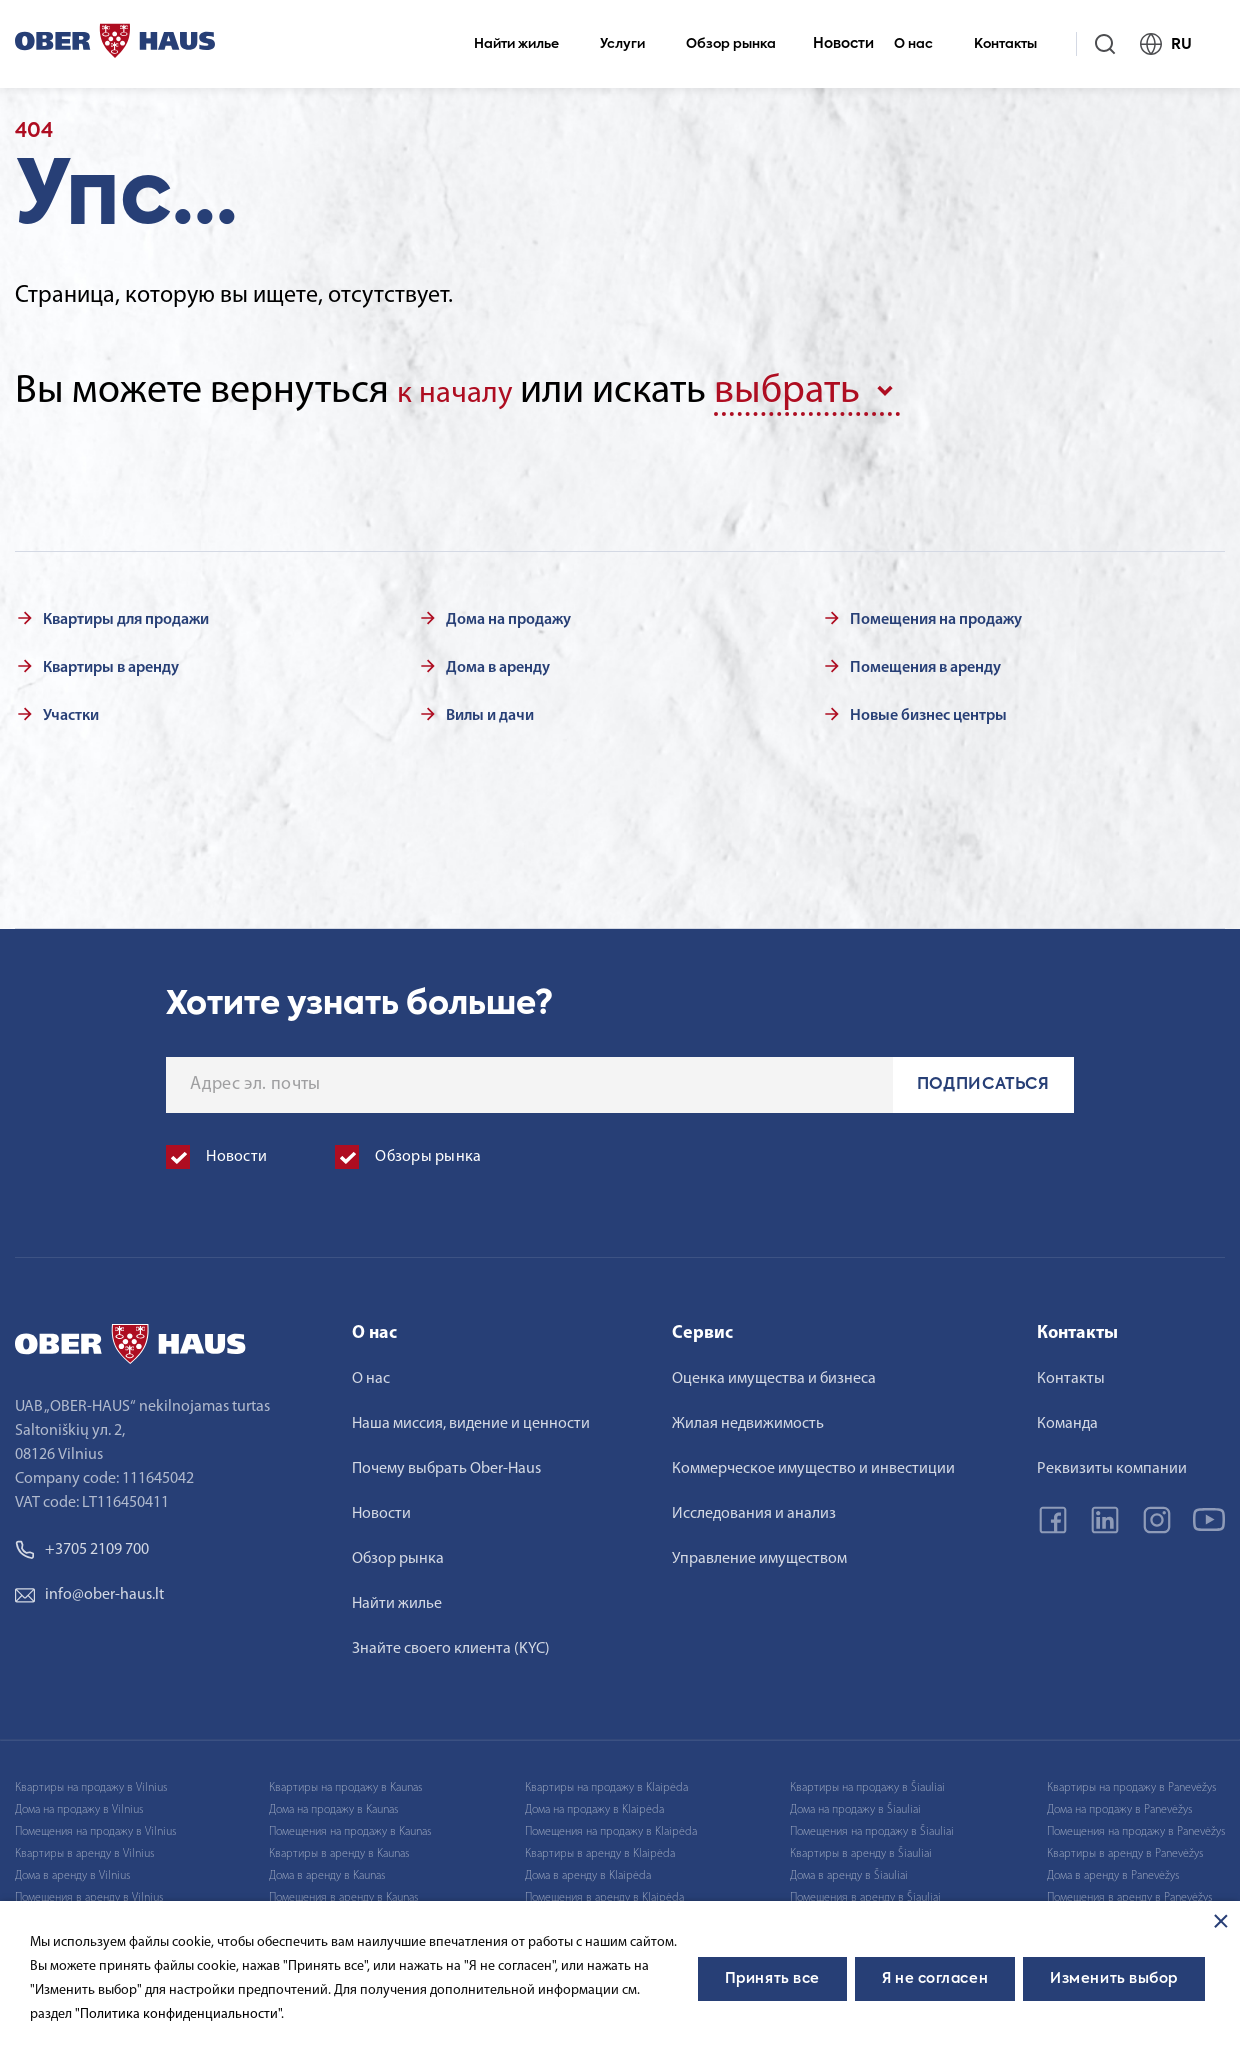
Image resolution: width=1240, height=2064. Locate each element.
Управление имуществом (759, 1552)
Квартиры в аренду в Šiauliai (861, 1847)
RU (1174, 44)
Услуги (631, 44)
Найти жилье (525, 44)
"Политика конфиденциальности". (179, 2014)
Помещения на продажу (936, 613)
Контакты (1014, 44)
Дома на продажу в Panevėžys (1119, 1803)
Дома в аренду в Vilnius (72, 1869)
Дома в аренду (498, 661)
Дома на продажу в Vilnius (79, 1803)
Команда (1067, 1417)
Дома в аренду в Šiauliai (849, 1869)
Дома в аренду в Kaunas (327, 1869)
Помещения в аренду (925, 661)
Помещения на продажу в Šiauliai (872, 1825)
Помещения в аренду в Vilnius (89, 1891)
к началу (470, 392)
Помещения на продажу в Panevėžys (1136, 1825)
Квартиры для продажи (126, 613)
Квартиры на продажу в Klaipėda (606, 1781)
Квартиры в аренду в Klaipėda (600, 1847)
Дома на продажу (508, 613)
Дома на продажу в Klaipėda (594, 1803)
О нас (922, 44)
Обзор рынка (739, 44)
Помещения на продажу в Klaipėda (611, 1825)
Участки (71, 709)
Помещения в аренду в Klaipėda (604, 1891)
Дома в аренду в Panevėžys (1113, 1869)
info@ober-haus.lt (89, 1588)
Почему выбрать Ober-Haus (446, 1462)
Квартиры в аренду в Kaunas (339, 1847)
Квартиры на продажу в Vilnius (91, 1781)
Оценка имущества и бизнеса (774, 1372)
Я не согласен (935, 1979)
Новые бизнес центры (928, 709)
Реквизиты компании (1112, 1462)
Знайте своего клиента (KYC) (451, 1642)
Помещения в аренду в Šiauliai (865, 1891)
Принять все (772, 1979)
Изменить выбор (1114, 1979)
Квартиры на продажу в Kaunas (345, 1781)
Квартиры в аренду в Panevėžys (1125, 1847)
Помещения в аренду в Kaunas (343, 1891)
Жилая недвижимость (748, 1417)
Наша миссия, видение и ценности (471, 1417)
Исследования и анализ (754, 1507)
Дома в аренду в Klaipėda (588, 1869)
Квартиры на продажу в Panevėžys (1131, 1781)
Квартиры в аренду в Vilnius (84, 1847)
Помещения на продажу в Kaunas (350, 1825)
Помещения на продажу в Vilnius (95, 1825)
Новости (843, 44)
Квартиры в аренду (111, 661)
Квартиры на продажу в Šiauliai (867, 1781)
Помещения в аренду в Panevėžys (1129, 1891)
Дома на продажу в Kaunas (333, 1803)
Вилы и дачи (490, 709)
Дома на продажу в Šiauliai (855, 1803)
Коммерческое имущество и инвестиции (813, 1462)
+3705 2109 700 (82, 1543)
